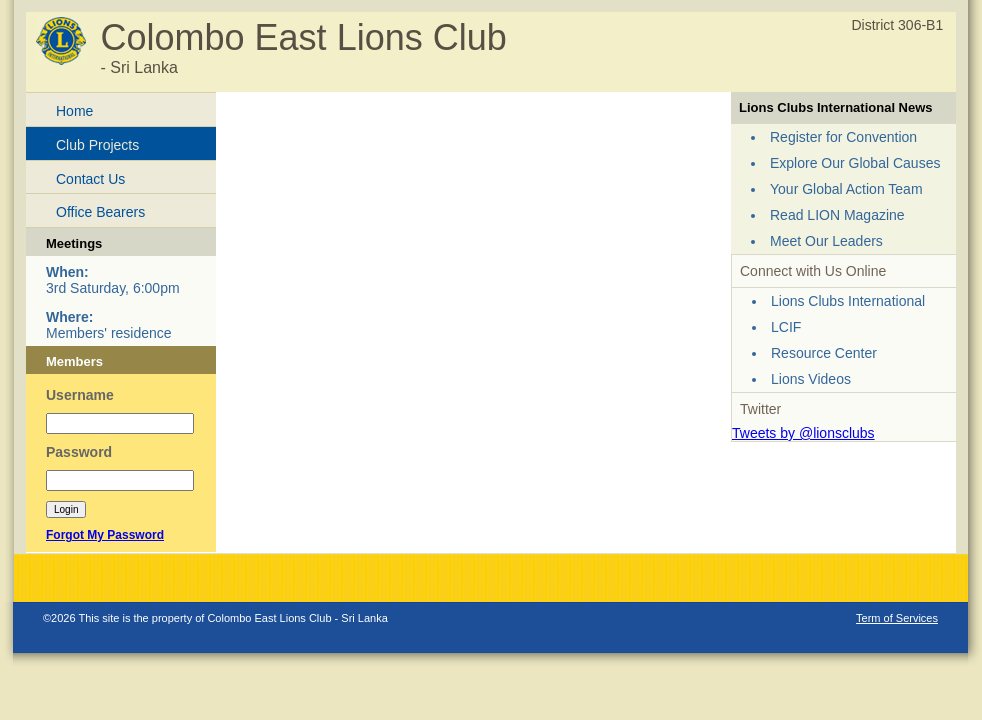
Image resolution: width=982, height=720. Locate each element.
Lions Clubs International (848, 301)
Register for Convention (843, 137)
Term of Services (897, 618)
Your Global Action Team (846, 189)
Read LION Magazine (837, 215)
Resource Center (824, 353)
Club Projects (97, 145)
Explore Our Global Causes (855, 163)
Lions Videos (811, 379)
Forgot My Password (105, 535)
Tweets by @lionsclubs (803, 433)
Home (74, 111)
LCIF (786, 327)
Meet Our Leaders (826, 241)
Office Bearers (100, 212)
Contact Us (90, 179)
